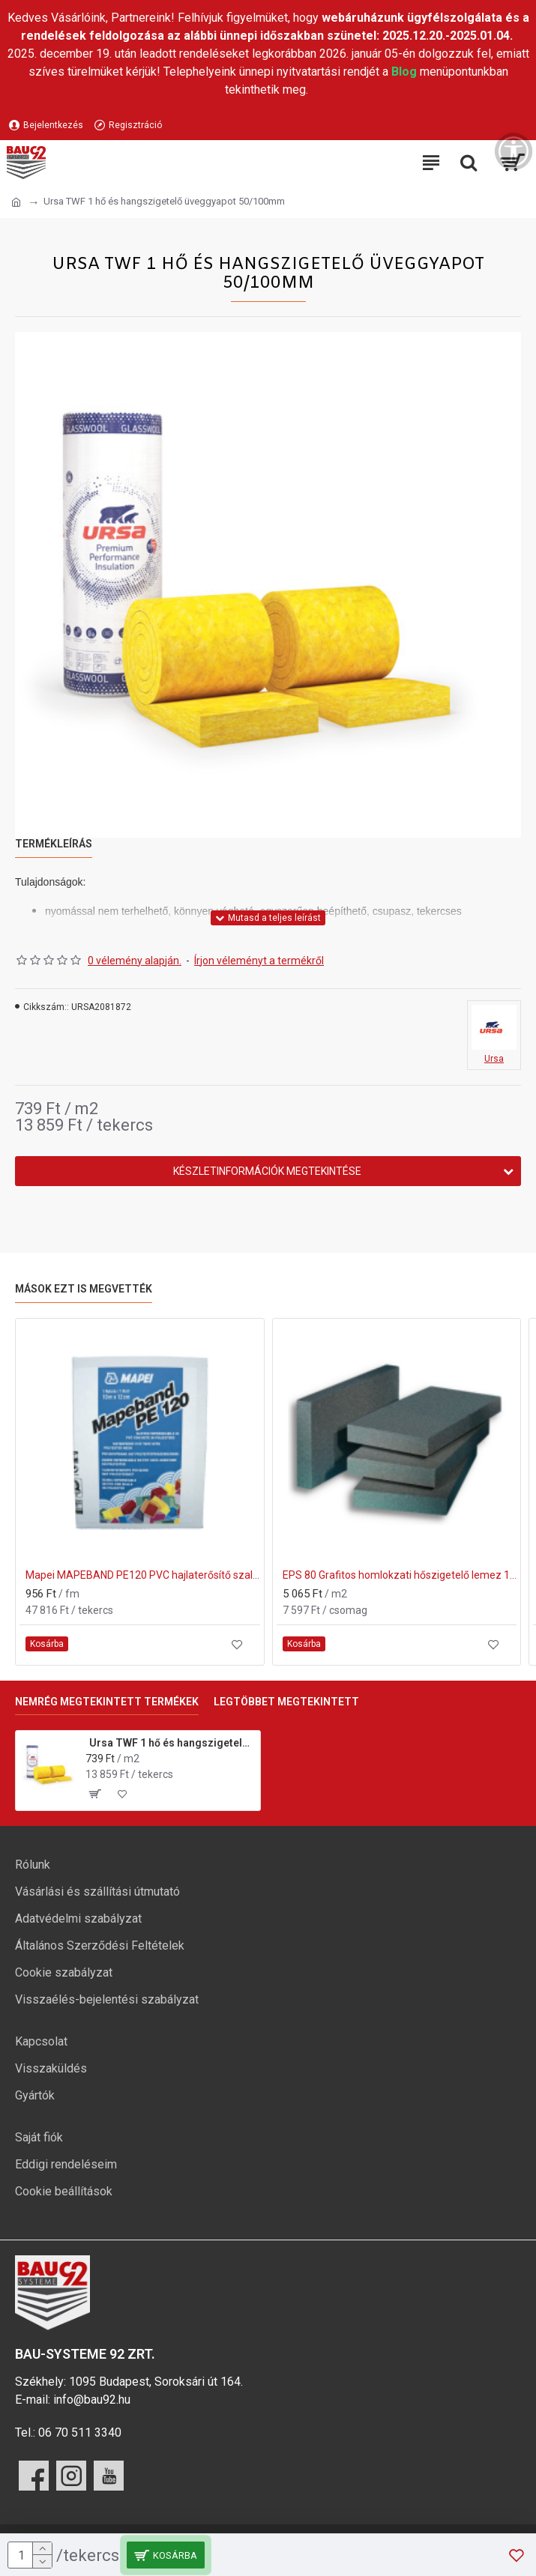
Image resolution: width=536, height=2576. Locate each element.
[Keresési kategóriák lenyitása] (468, 162)
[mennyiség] (30, 2555)
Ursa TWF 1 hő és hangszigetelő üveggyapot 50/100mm (172, 1743)
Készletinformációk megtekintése (267, 1171)
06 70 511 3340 (79, 2432)
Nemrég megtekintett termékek (107, 1702)
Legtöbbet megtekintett (286, 1702)
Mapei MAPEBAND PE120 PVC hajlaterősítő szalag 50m (142, 1575)
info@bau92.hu (91, 2399)
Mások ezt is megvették (83, 1289)
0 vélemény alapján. (134, 961)
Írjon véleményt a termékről (259, 961)
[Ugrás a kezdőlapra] (16, 202)
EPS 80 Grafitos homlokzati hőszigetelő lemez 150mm (400, 1575)
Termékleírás (53, 844)
